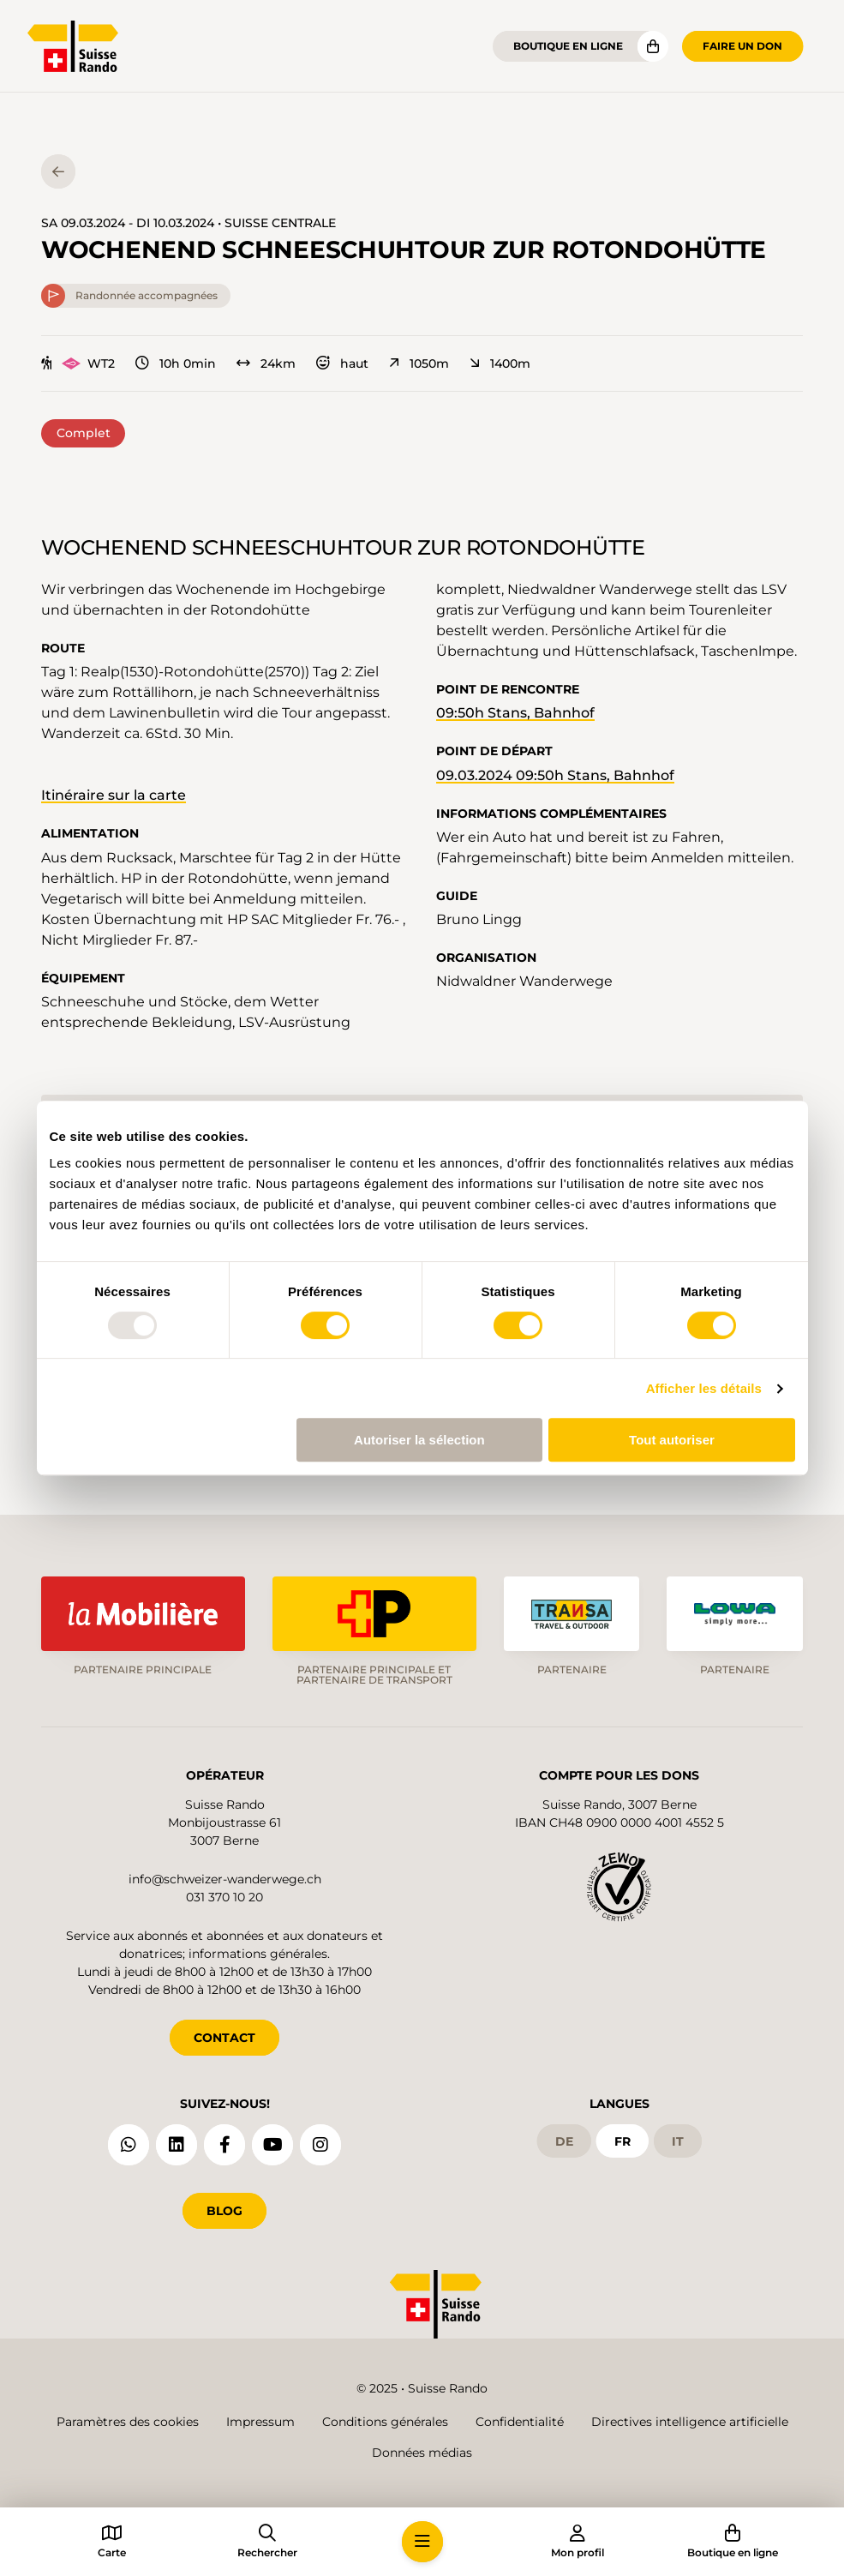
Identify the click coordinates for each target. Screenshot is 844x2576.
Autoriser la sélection (419, 1439)
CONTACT (224, 2037)
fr (622, 2141)
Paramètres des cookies (128, 2421)
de (564, 2141)
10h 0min (175, 363)
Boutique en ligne (568, 45)
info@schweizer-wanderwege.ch (225, 1879)
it (678, 2141)
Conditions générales (385, 2421)
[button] (422, 2541)
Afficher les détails (704, 1388)
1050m (419, 363)
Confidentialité (520, 2421)
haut (342, 363)
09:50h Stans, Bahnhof (515, 713)
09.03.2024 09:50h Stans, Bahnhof (555, 775)
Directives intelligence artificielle (689, 2421)
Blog (224, 2211)
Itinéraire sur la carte (113, 795)
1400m (500, 363)
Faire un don (742, 45)
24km (266, 363)
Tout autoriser (672, 1439)
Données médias (422, 2452)
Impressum (260, 2421)
